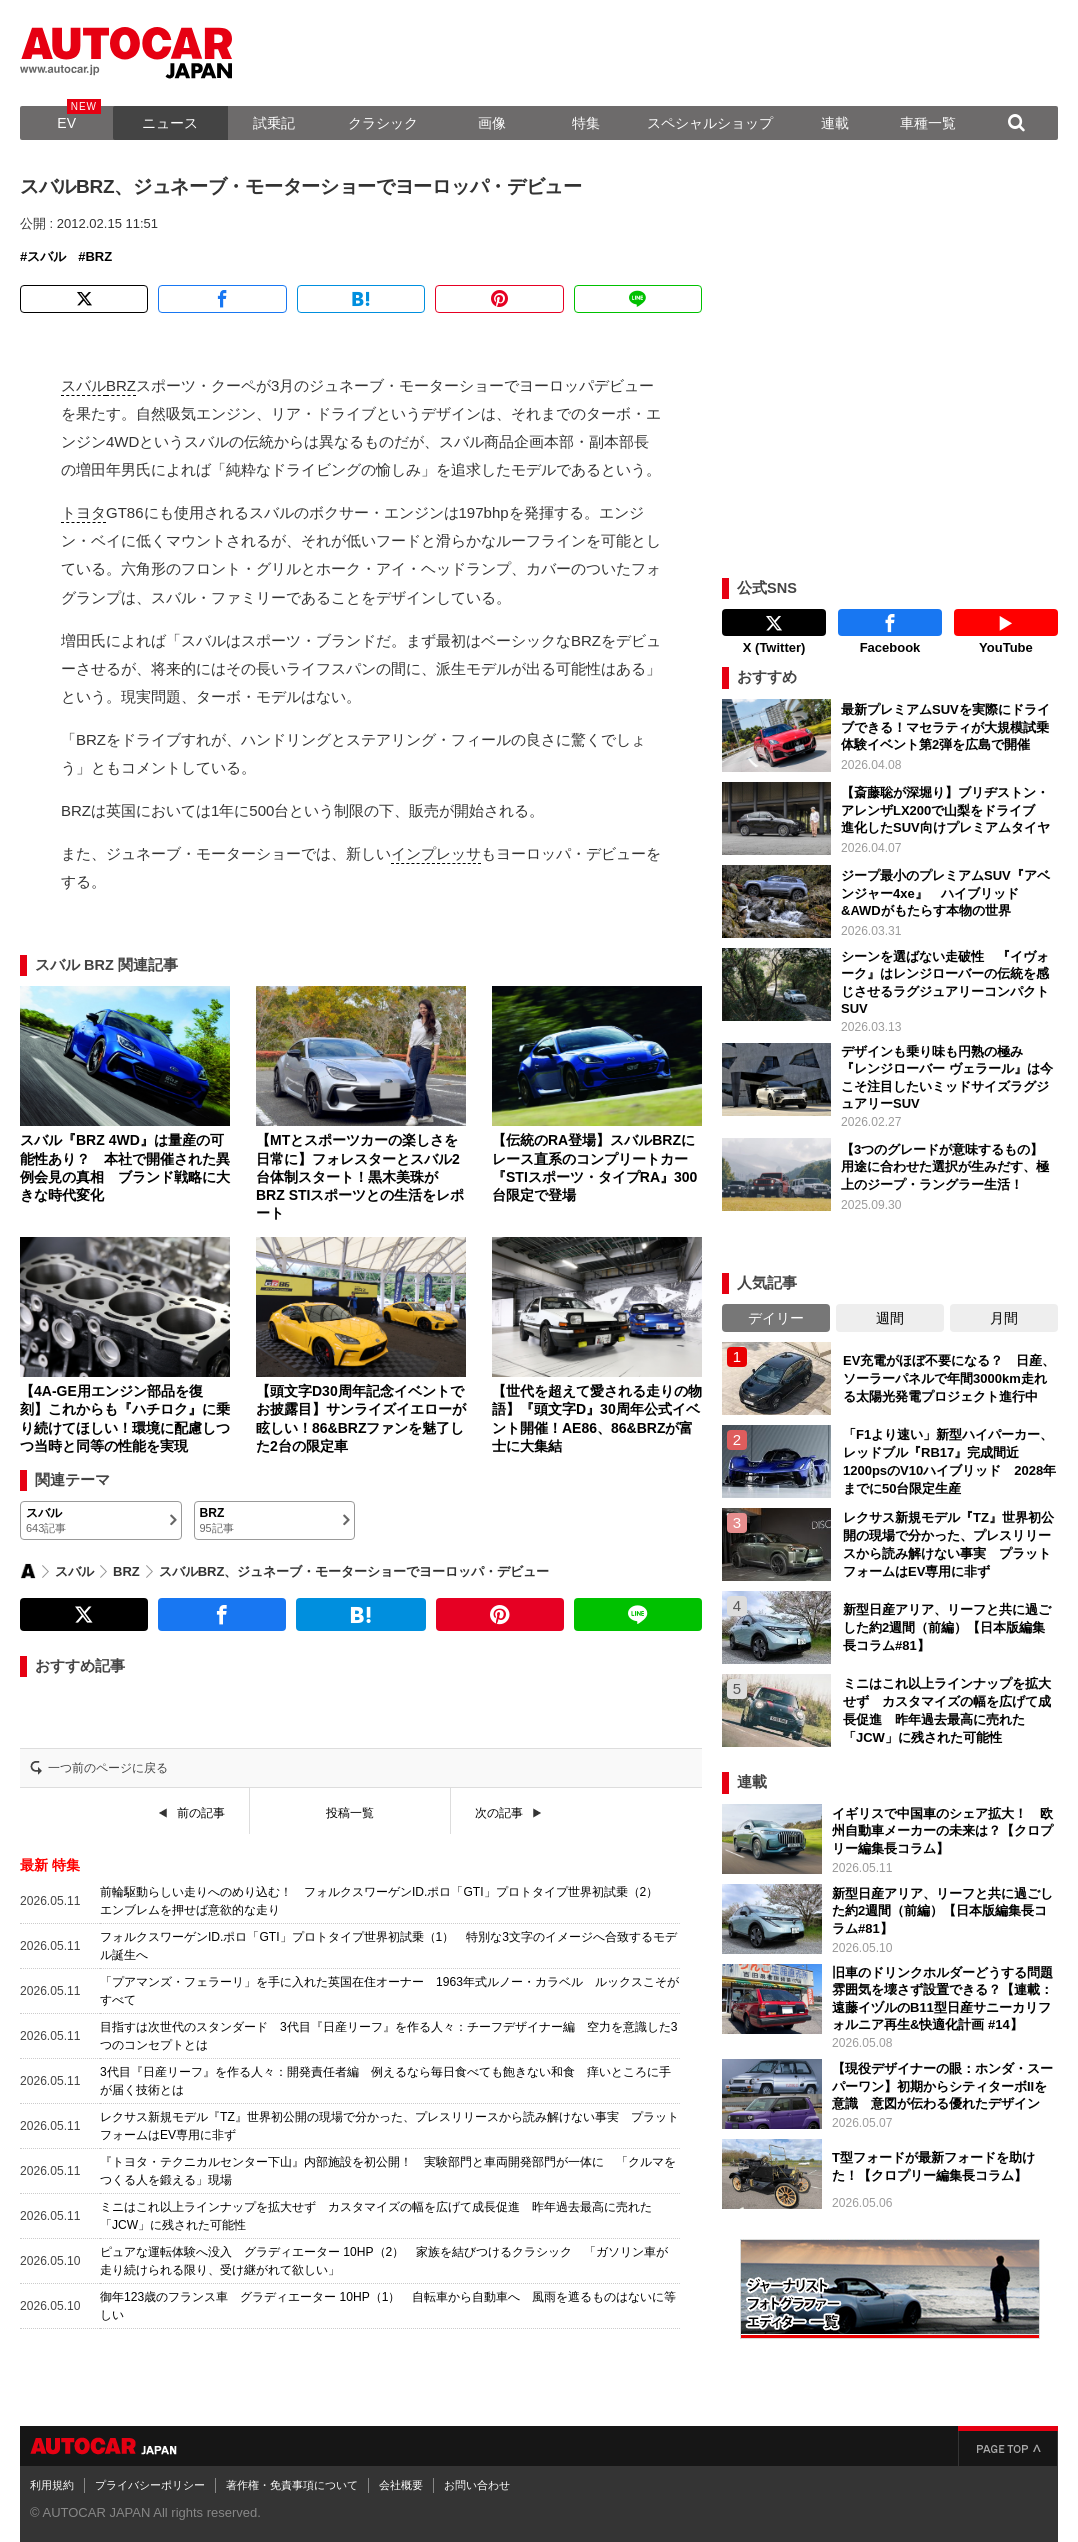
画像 (492, 123)
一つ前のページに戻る (108, 1768)
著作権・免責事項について (292, 2485)
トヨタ (83, 512)
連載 (835, 123)
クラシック (383, 123)
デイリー (776, 1318)
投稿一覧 (350, 1813)
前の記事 (201, 1813)
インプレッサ (436, 853)
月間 (1004, 1318)
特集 (586, 123)
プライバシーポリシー (150, 2485)
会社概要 (401, 2485)
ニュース (170, 123)
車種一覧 (928, 123)
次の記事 (499, 1813)
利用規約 (52, 2485)
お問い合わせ (477, 2485)
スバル (46, 257)
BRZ (98, 257)
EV (66, 123)
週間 (890, 1318)
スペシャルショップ (710, 123)
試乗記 (274, 123)
